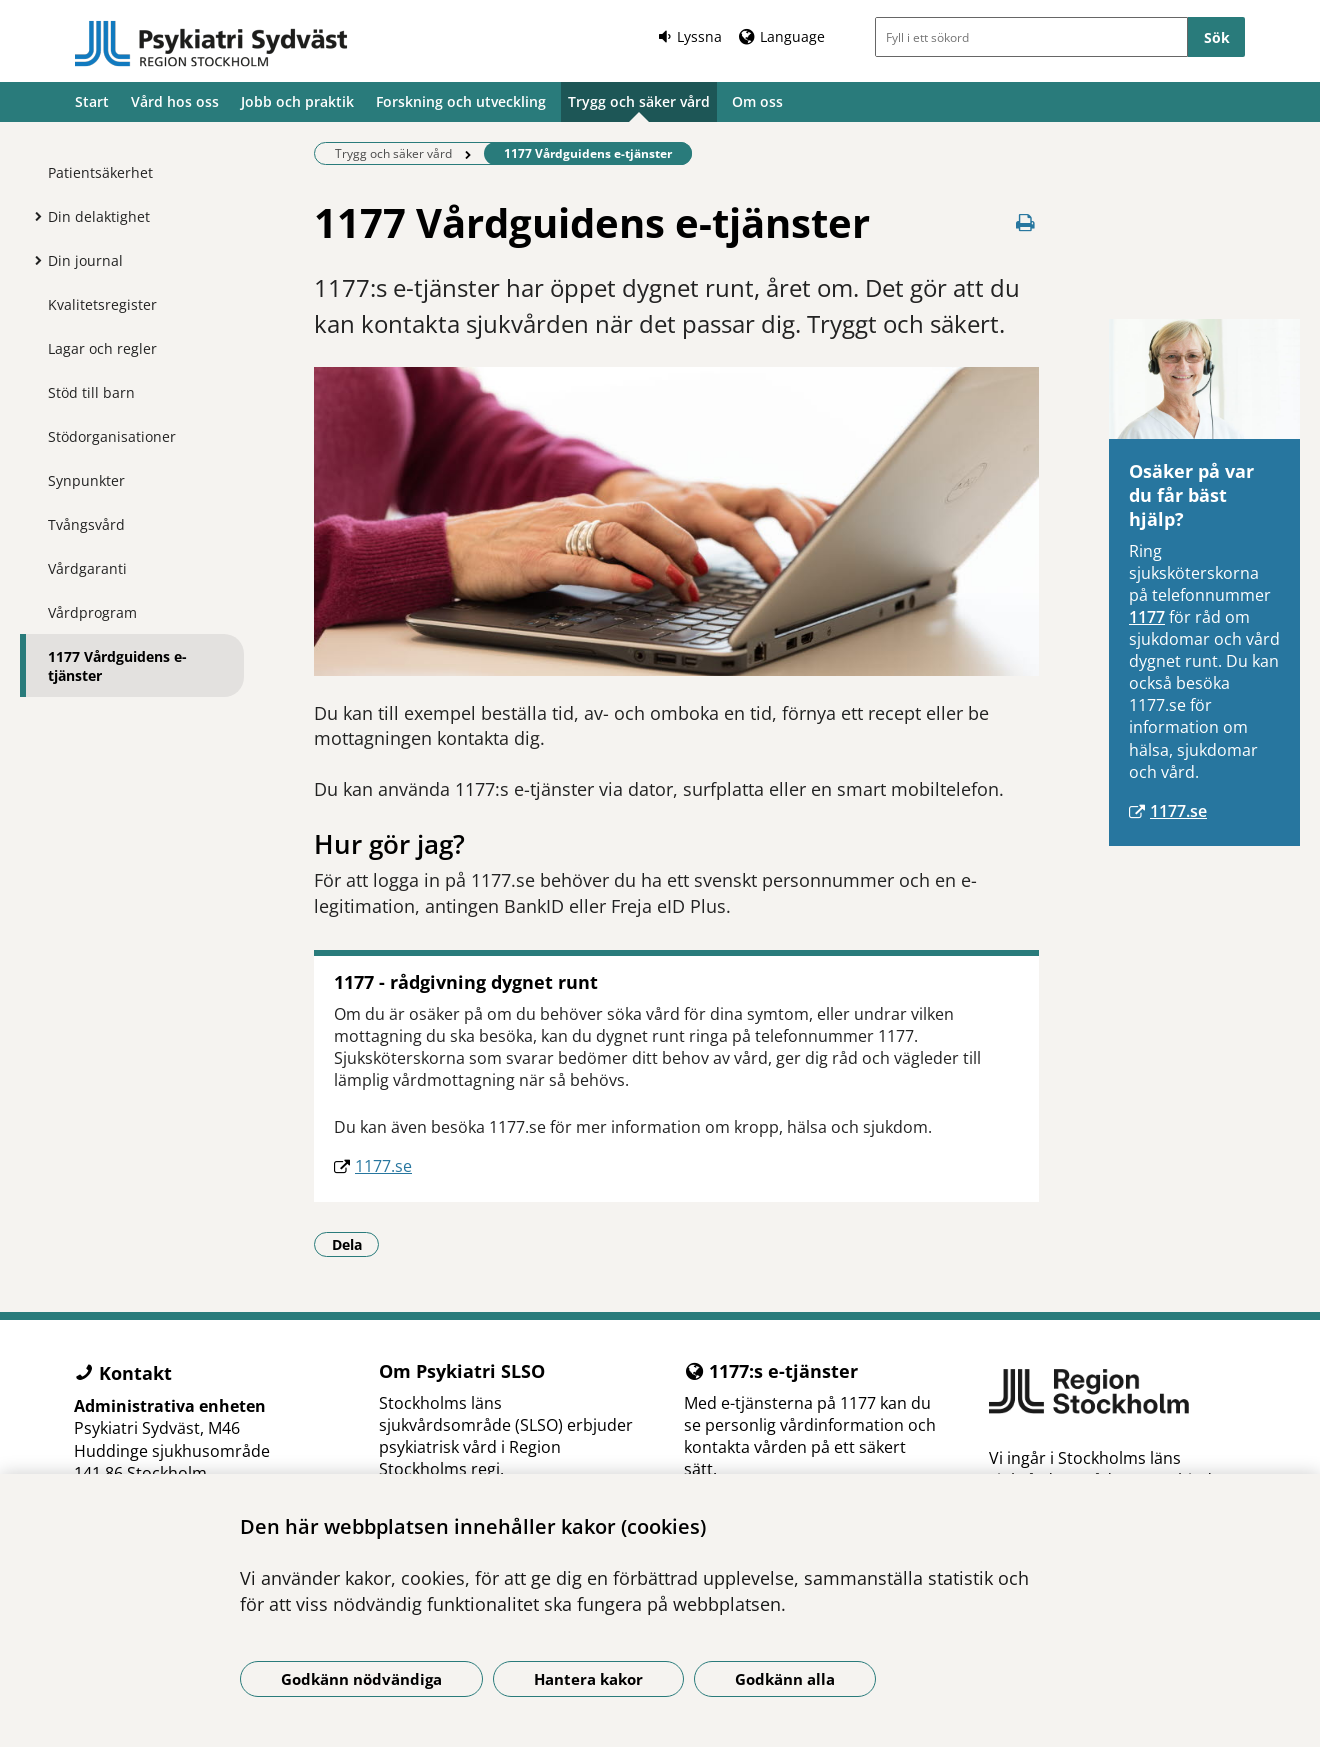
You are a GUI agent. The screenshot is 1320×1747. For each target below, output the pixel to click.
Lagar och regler (102, 348)
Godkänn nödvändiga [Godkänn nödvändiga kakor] (361, 1679)
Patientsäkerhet (100, 172)
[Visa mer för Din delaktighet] (33, 216)
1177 (1147, 617)
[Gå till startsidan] (211, 44)
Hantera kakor (588, 1679)
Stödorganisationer (112, 436)
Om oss (757, 101)
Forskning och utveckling (461, 101)
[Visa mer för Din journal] (33, 260)
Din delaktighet (99, 216)
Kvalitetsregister (102, 304)
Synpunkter (86, 480)
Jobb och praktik (297, 101)
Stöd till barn (91, 392)
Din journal (85, 260)
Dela (356, 1244)
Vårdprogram (92, 612)
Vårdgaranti (87, 568)
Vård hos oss (175, 101)
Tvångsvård (86, 524)
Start (92, 101)
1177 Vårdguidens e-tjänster (117, 666)
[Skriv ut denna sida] (1025, 222)
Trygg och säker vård (639, 101)
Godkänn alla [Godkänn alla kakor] (785, 1679)
